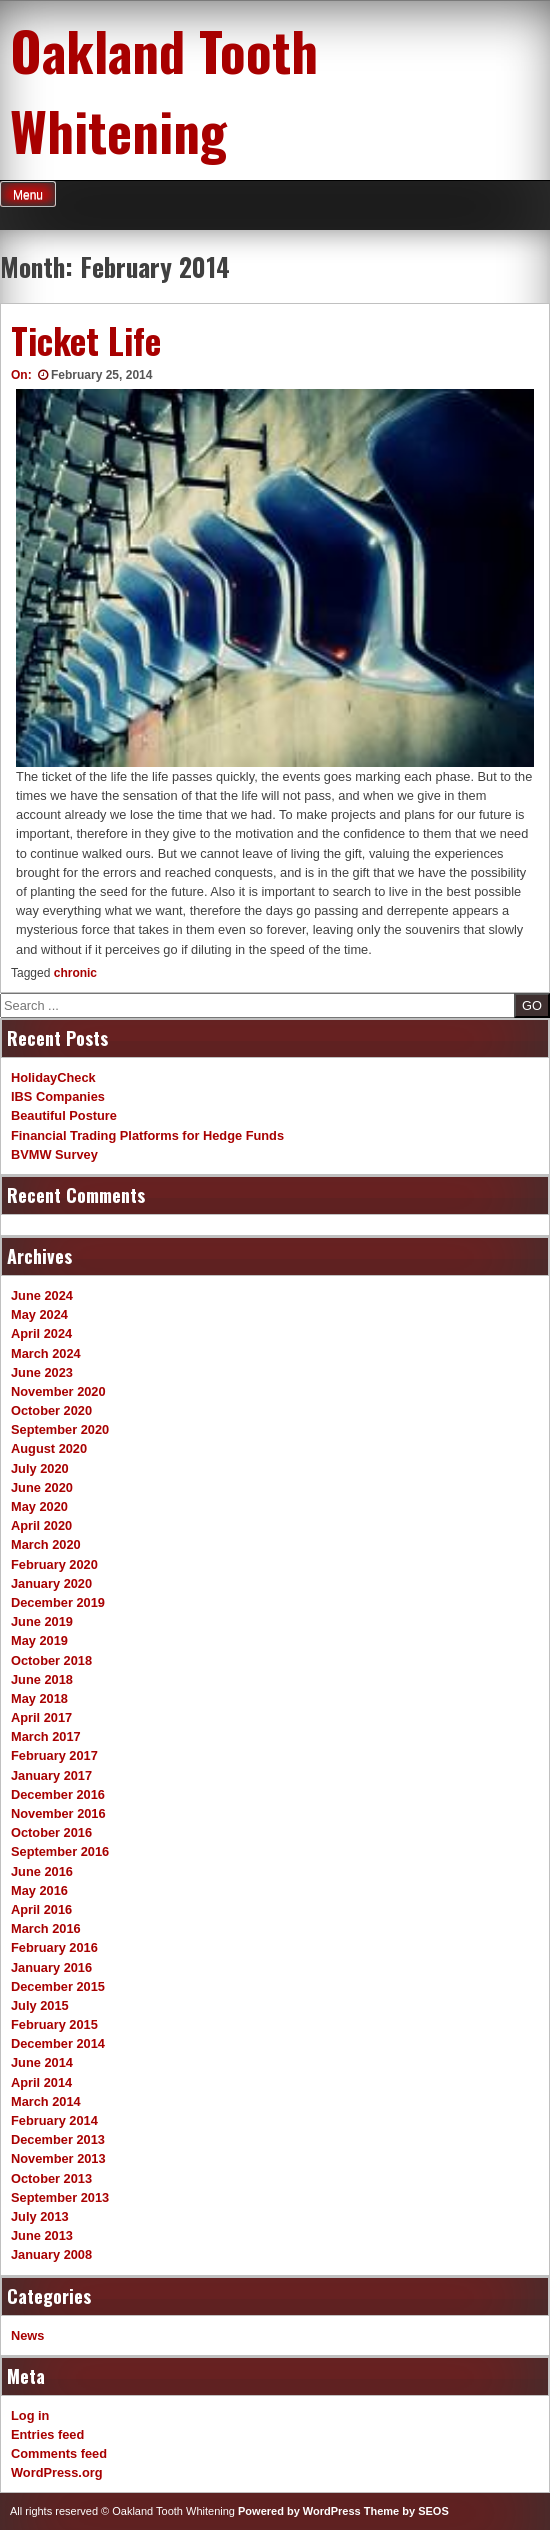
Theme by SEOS (406, 2511)
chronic (75, 973)
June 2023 (42, 1372)
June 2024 (42, 1295)
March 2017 (46, 1736)
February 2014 (54, 2120)
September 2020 (60, 1429)
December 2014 (58, 2043)
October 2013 (51, 2178)
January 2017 (51, 1775)
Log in (30, 2415)
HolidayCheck (53, 1077)
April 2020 (41, 1525)
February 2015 (54, 2024)
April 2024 (41, 1333)
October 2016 (51, 1832)
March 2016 (46, 1928)
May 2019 (39, 1640)
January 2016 (51, 1967)
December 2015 (58, 1986)
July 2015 (40, 2005)
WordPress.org (57, 2472)
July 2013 (40, 2216)
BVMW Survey (54, 1154)
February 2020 (54, 1564)
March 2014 (46, 2101)
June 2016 (42, 1871)
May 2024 (39, 1314)
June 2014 (42, 2062)
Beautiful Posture (64, 1115)
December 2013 (58, 2139)
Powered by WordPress (299, 2511)
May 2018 (39, 1698)
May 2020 (39, 1506)
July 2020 (40, 1468)
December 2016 (58, 1794)
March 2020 (46, 1544)
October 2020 (51, 1410)
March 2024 (46, 1353)
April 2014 (41, 2082)
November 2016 (58, 1813)
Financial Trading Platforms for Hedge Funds (147, 1135)
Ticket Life (86, 340)
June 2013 (42, 2235)
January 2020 (51, 1583)
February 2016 (54, 1947)
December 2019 (58, 1602)
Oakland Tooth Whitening (164, 90)
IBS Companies (58, 1096)
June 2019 (42, 1621)
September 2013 (60, 2197)
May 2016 (39, 1890)
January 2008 (51, 2254)
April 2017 (41, 1717)
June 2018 (42, 1679)
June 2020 (42, 1487)
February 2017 (54, 1755)
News (27, 2335)
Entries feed (47, 2434)
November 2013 (58, 2158)
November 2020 (58, 1391)
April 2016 (41, 1909)
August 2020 (49, 1448)
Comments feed (59, 2453)
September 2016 (60, 1851)
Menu (28, 195)
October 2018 (51, 1660)
